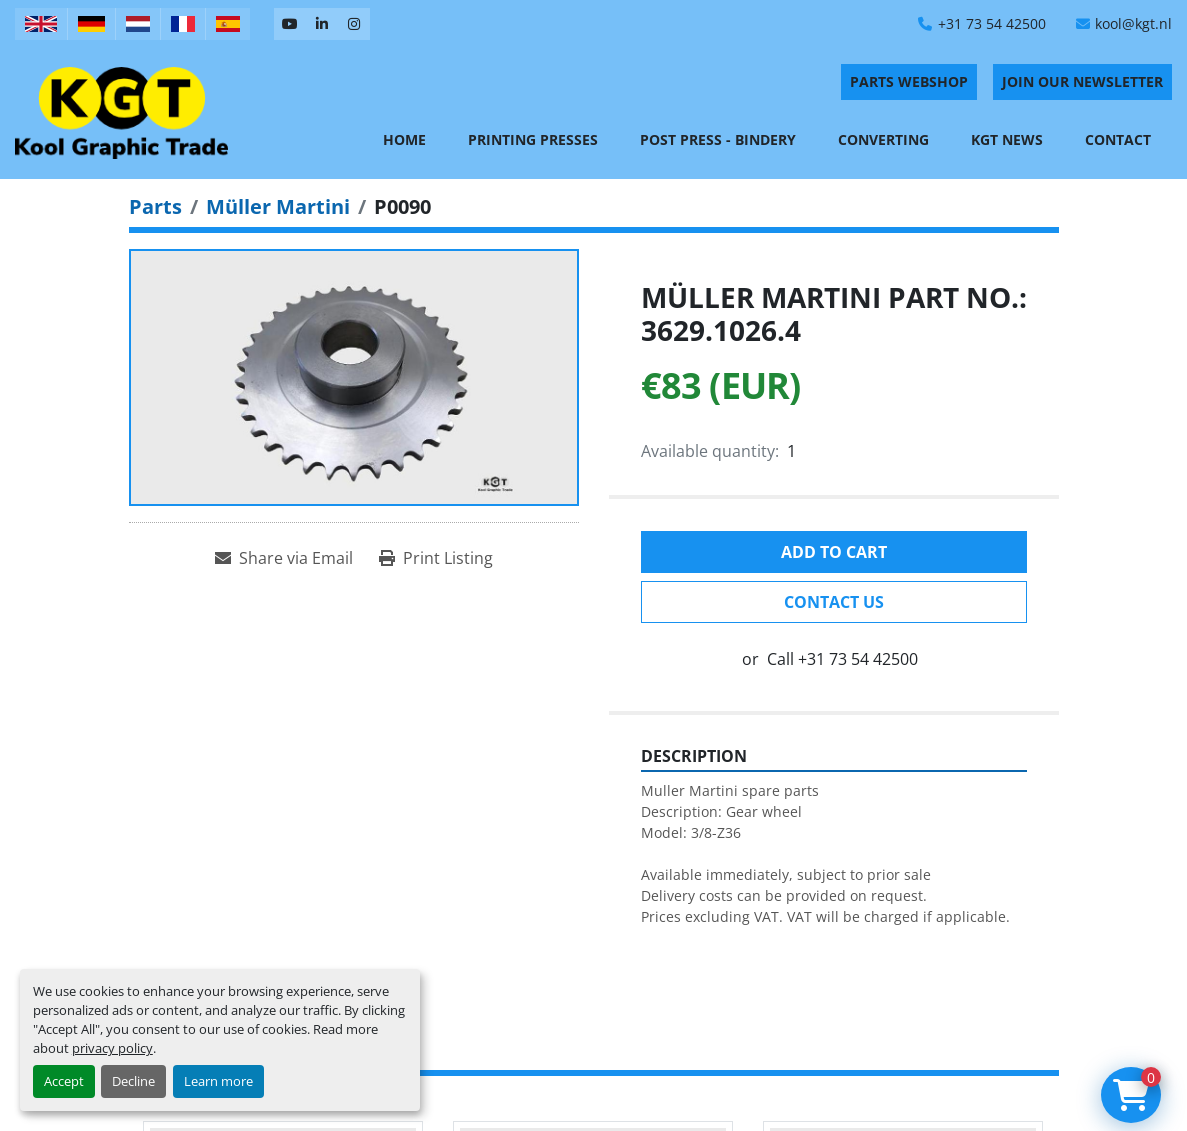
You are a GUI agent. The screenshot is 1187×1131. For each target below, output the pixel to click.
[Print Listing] (436, 558)
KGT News (1007, 139)
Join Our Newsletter (1082, 81)
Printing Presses (533, 139)
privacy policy (112, 1048)
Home (404, 139)
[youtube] (290, 24)
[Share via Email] (284, 558)
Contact (1118, 139)
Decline (133, 1081)
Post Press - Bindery (718, 139)
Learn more (218, 1081)
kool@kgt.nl (1133, 23)
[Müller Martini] (278, 206)
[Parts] (155, 206)
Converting (883, 139)
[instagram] (354, 24)
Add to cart (834, 552)
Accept (64, 1081)
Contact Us (834, 602)
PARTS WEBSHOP (909, 81)
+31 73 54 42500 (992, 23)
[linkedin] (322, 24)
